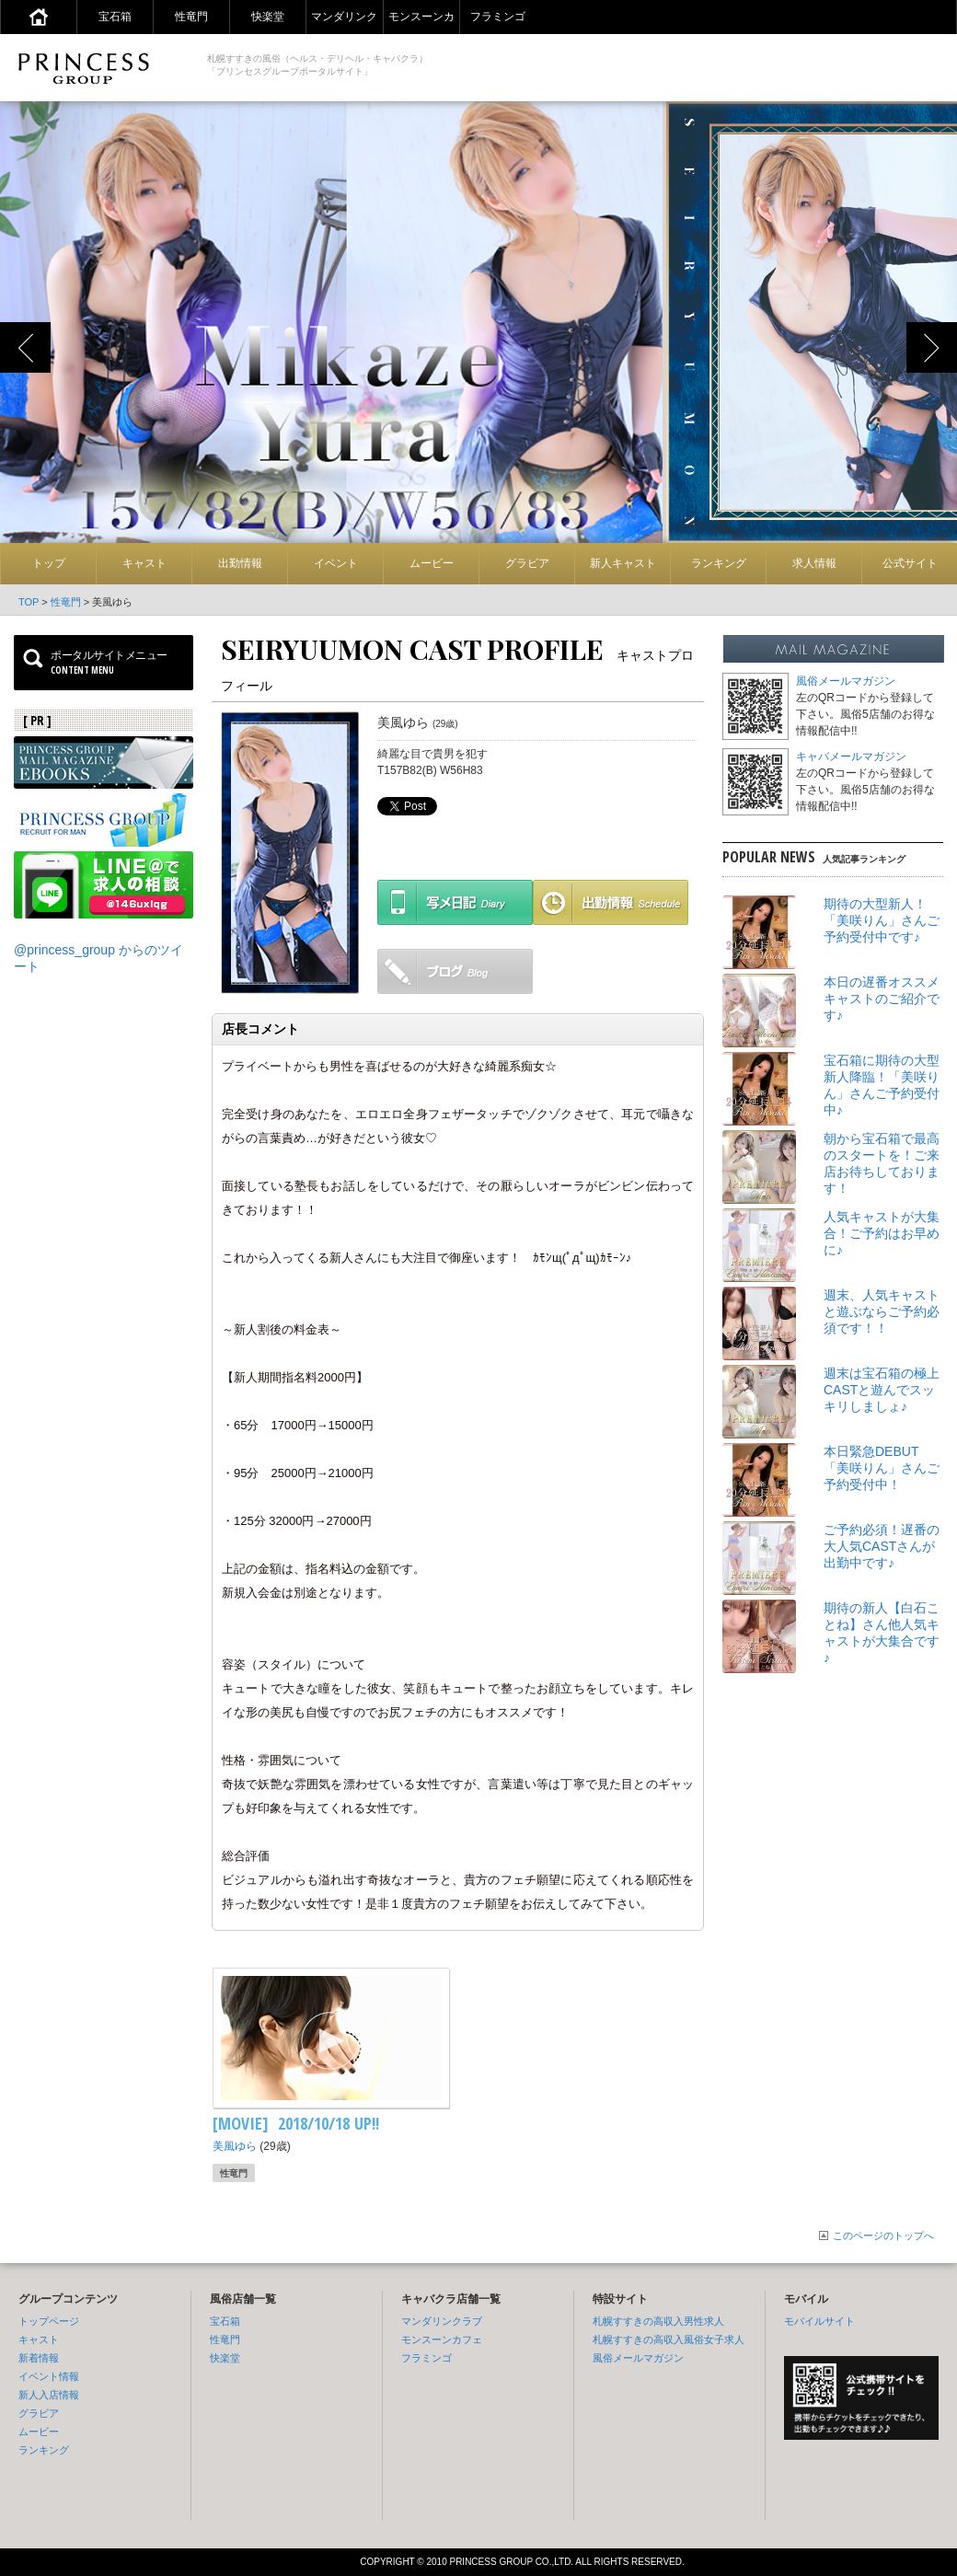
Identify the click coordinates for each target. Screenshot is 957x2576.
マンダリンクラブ (441, 2321)
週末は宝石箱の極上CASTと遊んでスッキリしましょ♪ (882, 1390)
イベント (336, 563)
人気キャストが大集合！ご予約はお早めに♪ (882, 1233)
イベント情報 (48, 2376)
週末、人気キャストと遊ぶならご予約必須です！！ (882, 1311)
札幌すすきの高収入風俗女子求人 (668, 2339)
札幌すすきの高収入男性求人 (658, 2321)
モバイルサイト (819, 2321)
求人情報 (814, 563)
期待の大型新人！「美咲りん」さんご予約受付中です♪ (882, 920)
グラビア (527, 563)
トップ (48, 563)
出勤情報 (240, 563)
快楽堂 (267, 16)
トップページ (48, 2321)
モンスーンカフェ (441, 2339)
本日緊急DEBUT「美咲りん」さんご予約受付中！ (882, 1468)
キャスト (144, 563)
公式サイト (910, 563)
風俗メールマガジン (845, 681)
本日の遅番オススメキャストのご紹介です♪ (882, 998)
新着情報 (38, 2357)
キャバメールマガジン (851, 756)
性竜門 (191, 16)
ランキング (718, 563)
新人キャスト (623, 563)
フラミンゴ (497, 16)
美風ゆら (235, 2146)
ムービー (431, 563)
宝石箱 (115, 16)
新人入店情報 (48, 2394)
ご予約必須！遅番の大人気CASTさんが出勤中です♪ (882, 1546)
